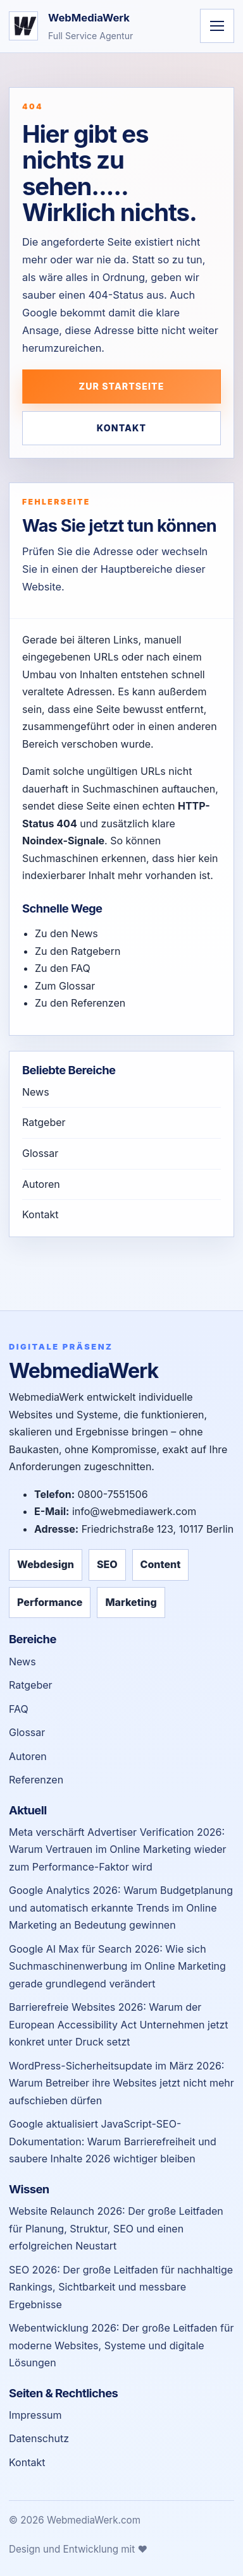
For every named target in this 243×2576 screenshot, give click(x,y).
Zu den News (66, 933)
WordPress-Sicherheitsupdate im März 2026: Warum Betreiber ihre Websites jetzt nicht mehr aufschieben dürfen (121, 2083)
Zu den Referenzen (80, 1003)
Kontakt (121, 427)
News (35, 1092)
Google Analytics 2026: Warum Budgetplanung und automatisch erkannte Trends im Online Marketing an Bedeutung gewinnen (121, 1907)
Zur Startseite (122, 386)
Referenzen (36, 1779)
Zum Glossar (65, 985)
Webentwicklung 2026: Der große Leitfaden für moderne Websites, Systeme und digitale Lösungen (121, 2345)
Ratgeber (44, 1122)
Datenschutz (39, 2438)
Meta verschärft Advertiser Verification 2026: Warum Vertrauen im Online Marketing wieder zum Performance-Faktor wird (118, 1849)
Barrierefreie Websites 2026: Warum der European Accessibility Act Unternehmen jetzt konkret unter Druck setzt (118, 2024)
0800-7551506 (112, 1494)
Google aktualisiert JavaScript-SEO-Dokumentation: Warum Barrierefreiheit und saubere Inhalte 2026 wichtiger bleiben (112, 2141)
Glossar (40, 1153)
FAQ (18, 1709)
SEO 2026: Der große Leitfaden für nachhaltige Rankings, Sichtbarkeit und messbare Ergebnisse (121, 2287)
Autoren (41, 1184)
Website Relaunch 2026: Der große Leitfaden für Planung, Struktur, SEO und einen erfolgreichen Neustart (116, 2228)
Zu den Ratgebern (77, 951)
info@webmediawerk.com (134, 1511)
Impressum (35, 2415)
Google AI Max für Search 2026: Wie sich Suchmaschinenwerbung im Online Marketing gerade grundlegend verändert (117, 1966)
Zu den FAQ (62, 968)
